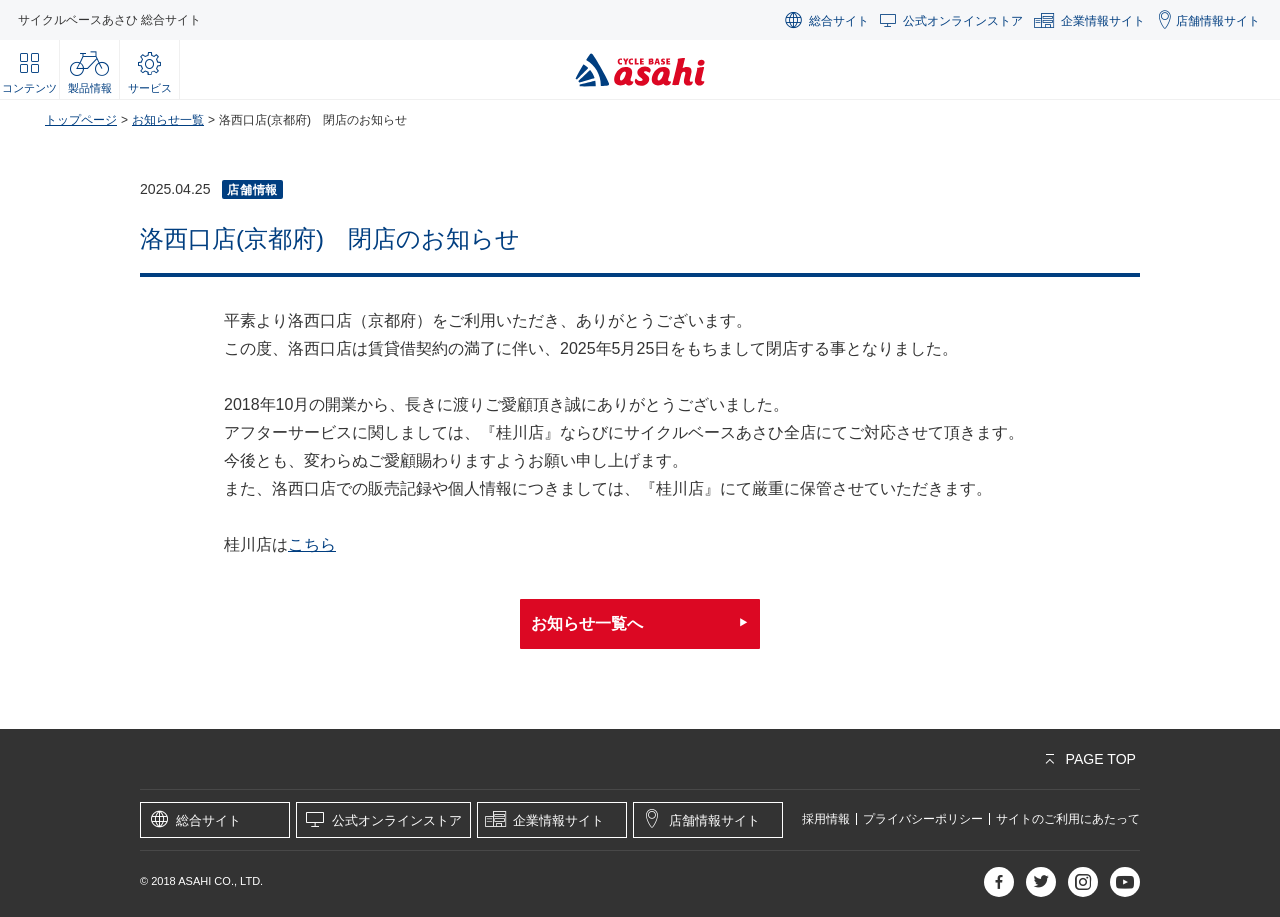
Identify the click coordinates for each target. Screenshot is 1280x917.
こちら (312, 544)
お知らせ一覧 (168, 120)
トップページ (81, 120)
